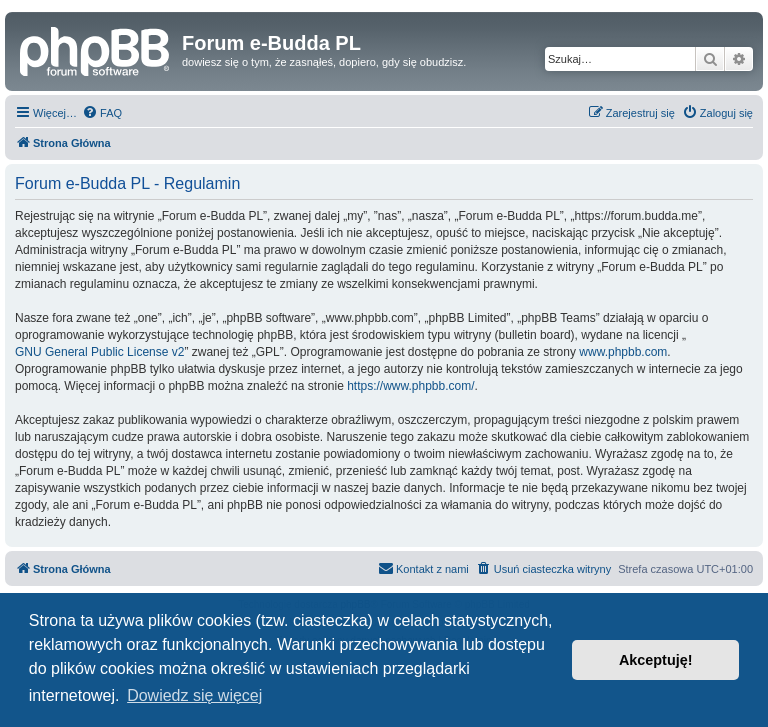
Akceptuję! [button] (656, 660)
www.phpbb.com (623, 352)
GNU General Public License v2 (99, 352)
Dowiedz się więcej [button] (194, 695)
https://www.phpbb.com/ (410, 386)
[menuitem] (102, 113)
